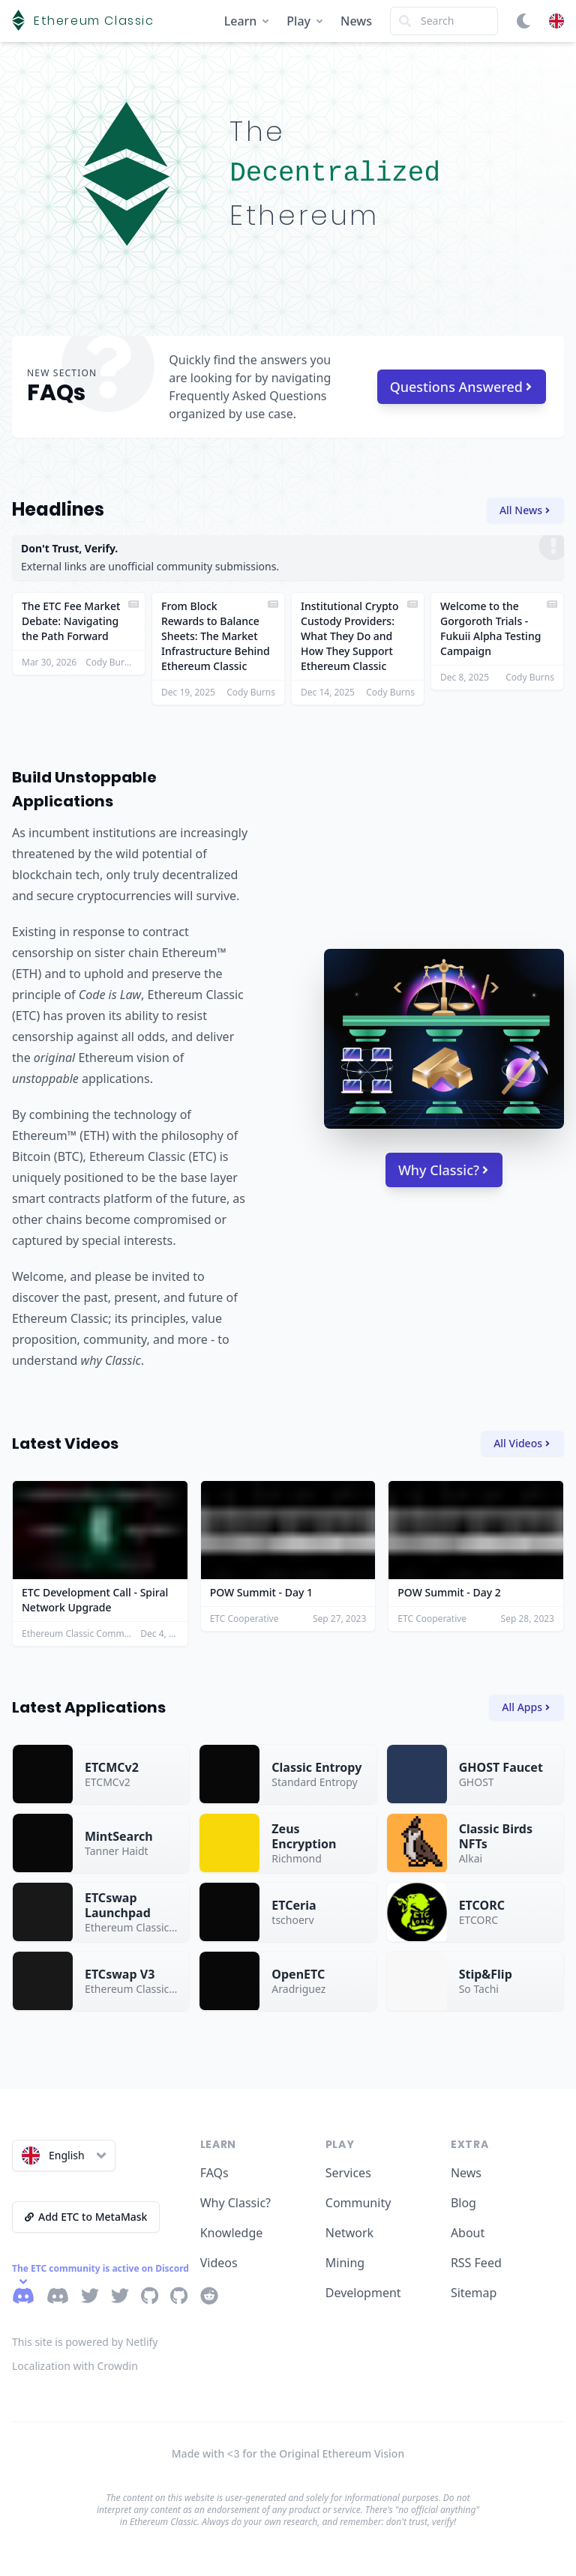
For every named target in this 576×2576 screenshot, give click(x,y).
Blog (463, 2203)
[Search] (444, 21)
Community (359, 2203)
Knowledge (231, 2232)
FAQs (214, 2173)
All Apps (526, 1707)
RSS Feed (476, 2262)
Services (348, 2173)
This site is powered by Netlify (85, 2342)
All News (525, 510)
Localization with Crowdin (75, 2366)
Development (363, 2292)
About (467, 2232)
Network (350, 2232)
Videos (219, 2262)
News (356, 21)
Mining (345, 2262)
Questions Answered (461, 387)
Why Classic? (443, 1170)
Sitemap (474, 2292)
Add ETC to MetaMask (86, 2216)
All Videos (522, 1443)
